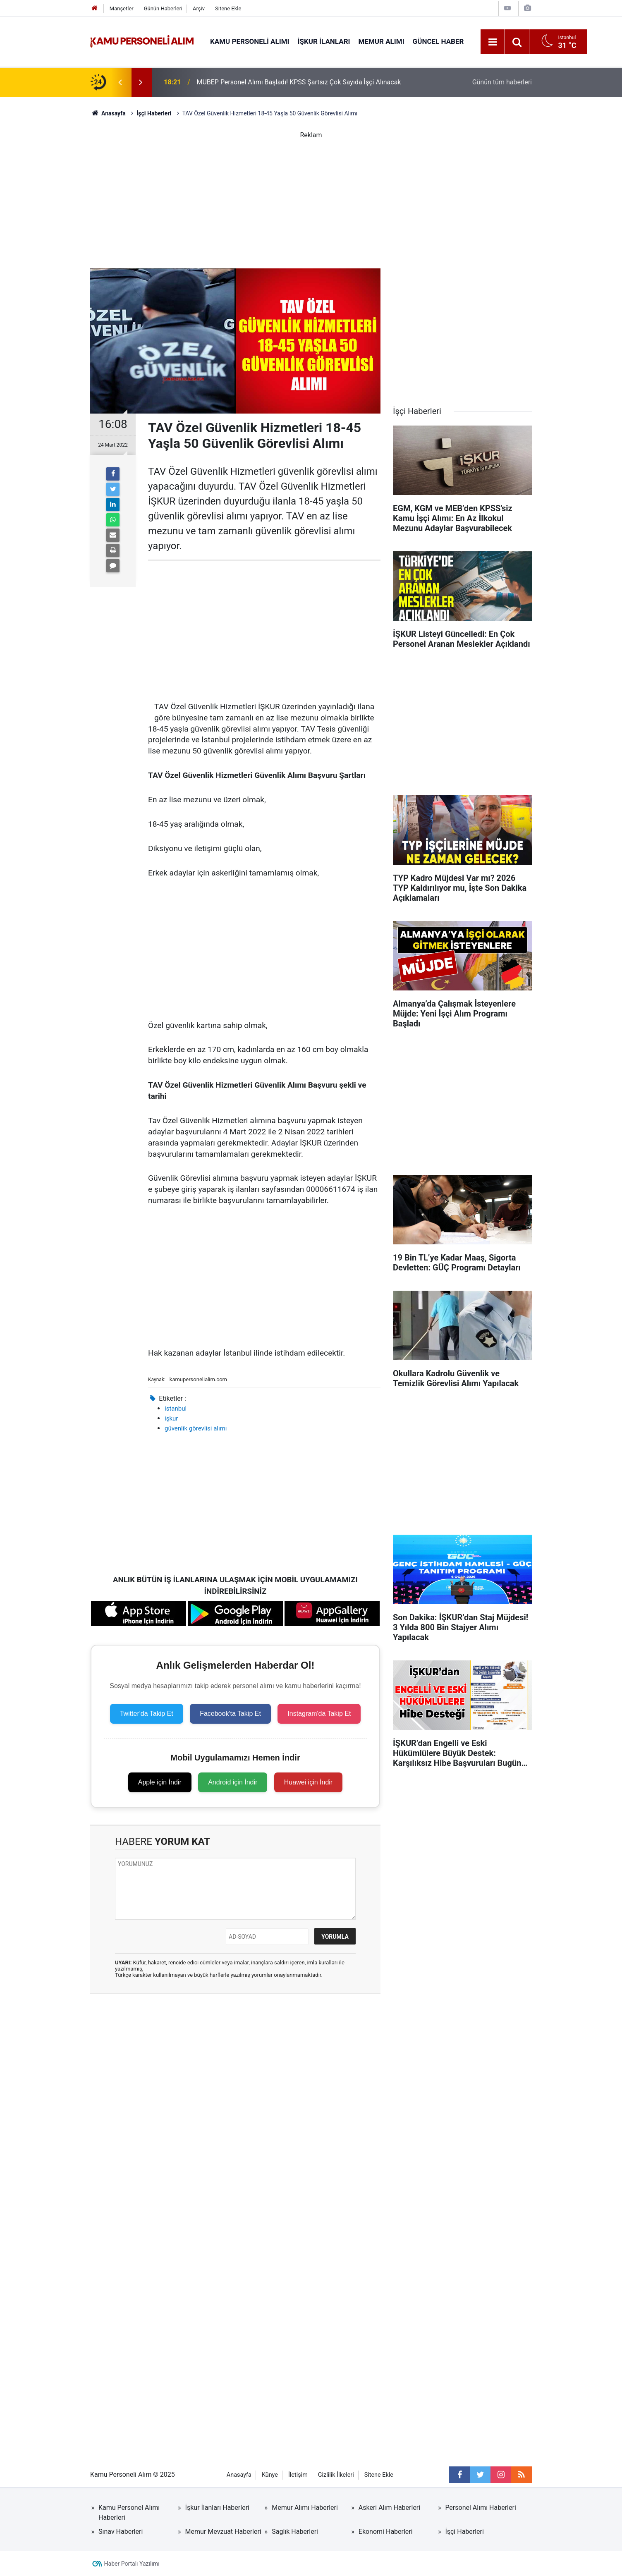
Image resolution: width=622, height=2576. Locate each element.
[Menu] (493, 42)
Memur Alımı (381, 41)
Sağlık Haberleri (295, 2531)
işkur (171, 1418)
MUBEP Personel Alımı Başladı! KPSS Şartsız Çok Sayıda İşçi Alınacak (298, 82)
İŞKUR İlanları (324, 41)
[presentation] (120, 82)
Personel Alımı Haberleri (480, 2507)
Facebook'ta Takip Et (230, 1713)
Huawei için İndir (308, 1782)
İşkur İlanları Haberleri (217, 2507)
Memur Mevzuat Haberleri (223, 2531)
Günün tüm (502, 82)
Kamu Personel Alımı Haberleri (129, 2512)
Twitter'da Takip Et (146, 1713)
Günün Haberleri (163, 8)
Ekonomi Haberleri (386, 2531)
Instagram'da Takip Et (319, 1713)
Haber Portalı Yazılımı (132, 2563)
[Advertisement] (311, 198)
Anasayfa (239, 2474)
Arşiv (199, 8)
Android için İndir (232, 1782)
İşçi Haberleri (464, 2531)
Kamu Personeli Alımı (249, 41)
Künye (270, 2474)
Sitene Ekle (228, 8)
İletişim (298, 2474)
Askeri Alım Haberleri (389, 2507)
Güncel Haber (438, 41)
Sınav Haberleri (120, 2531)
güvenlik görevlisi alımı (196, 1428)
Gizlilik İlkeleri (336, 2474)
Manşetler (122, 8)
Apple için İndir (160, 1782)
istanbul (176, 1408)
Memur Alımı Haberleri (305, 2507)
